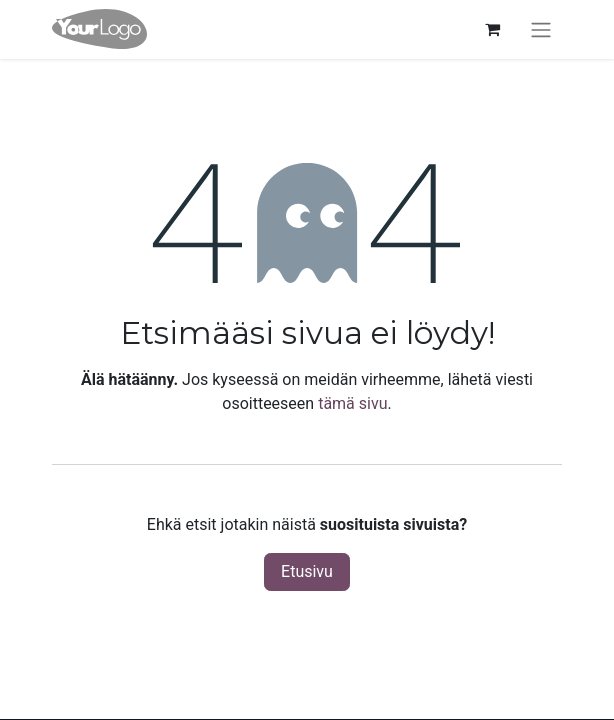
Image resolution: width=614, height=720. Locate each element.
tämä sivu (352, 403)
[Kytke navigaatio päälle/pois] (541, 29)
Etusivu (307, 571)
